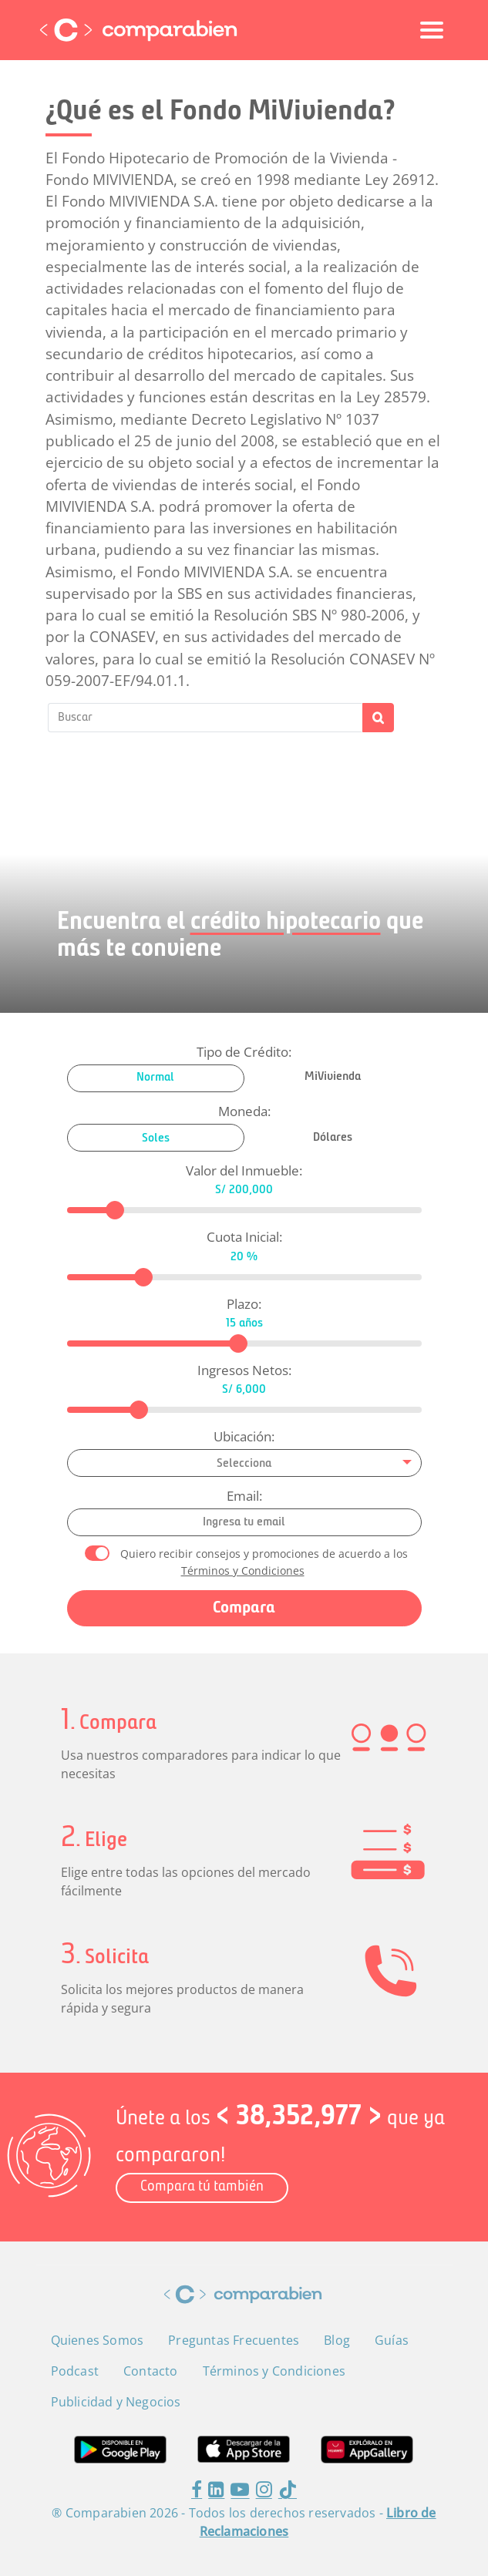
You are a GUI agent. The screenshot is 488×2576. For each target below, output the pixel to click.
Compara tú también (202, 2187)
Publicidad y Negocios (116, 2401)
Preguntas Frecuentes (233, 2340)
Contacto (150, 2370)
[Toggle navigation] (431, 30)
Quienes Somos (97, 2340)
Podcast (75, 2370)
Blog (337, 2340)
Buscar (378, 717)
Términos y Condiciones (243, 1570)
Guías (392, 2340)
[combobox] (244, 1463)
